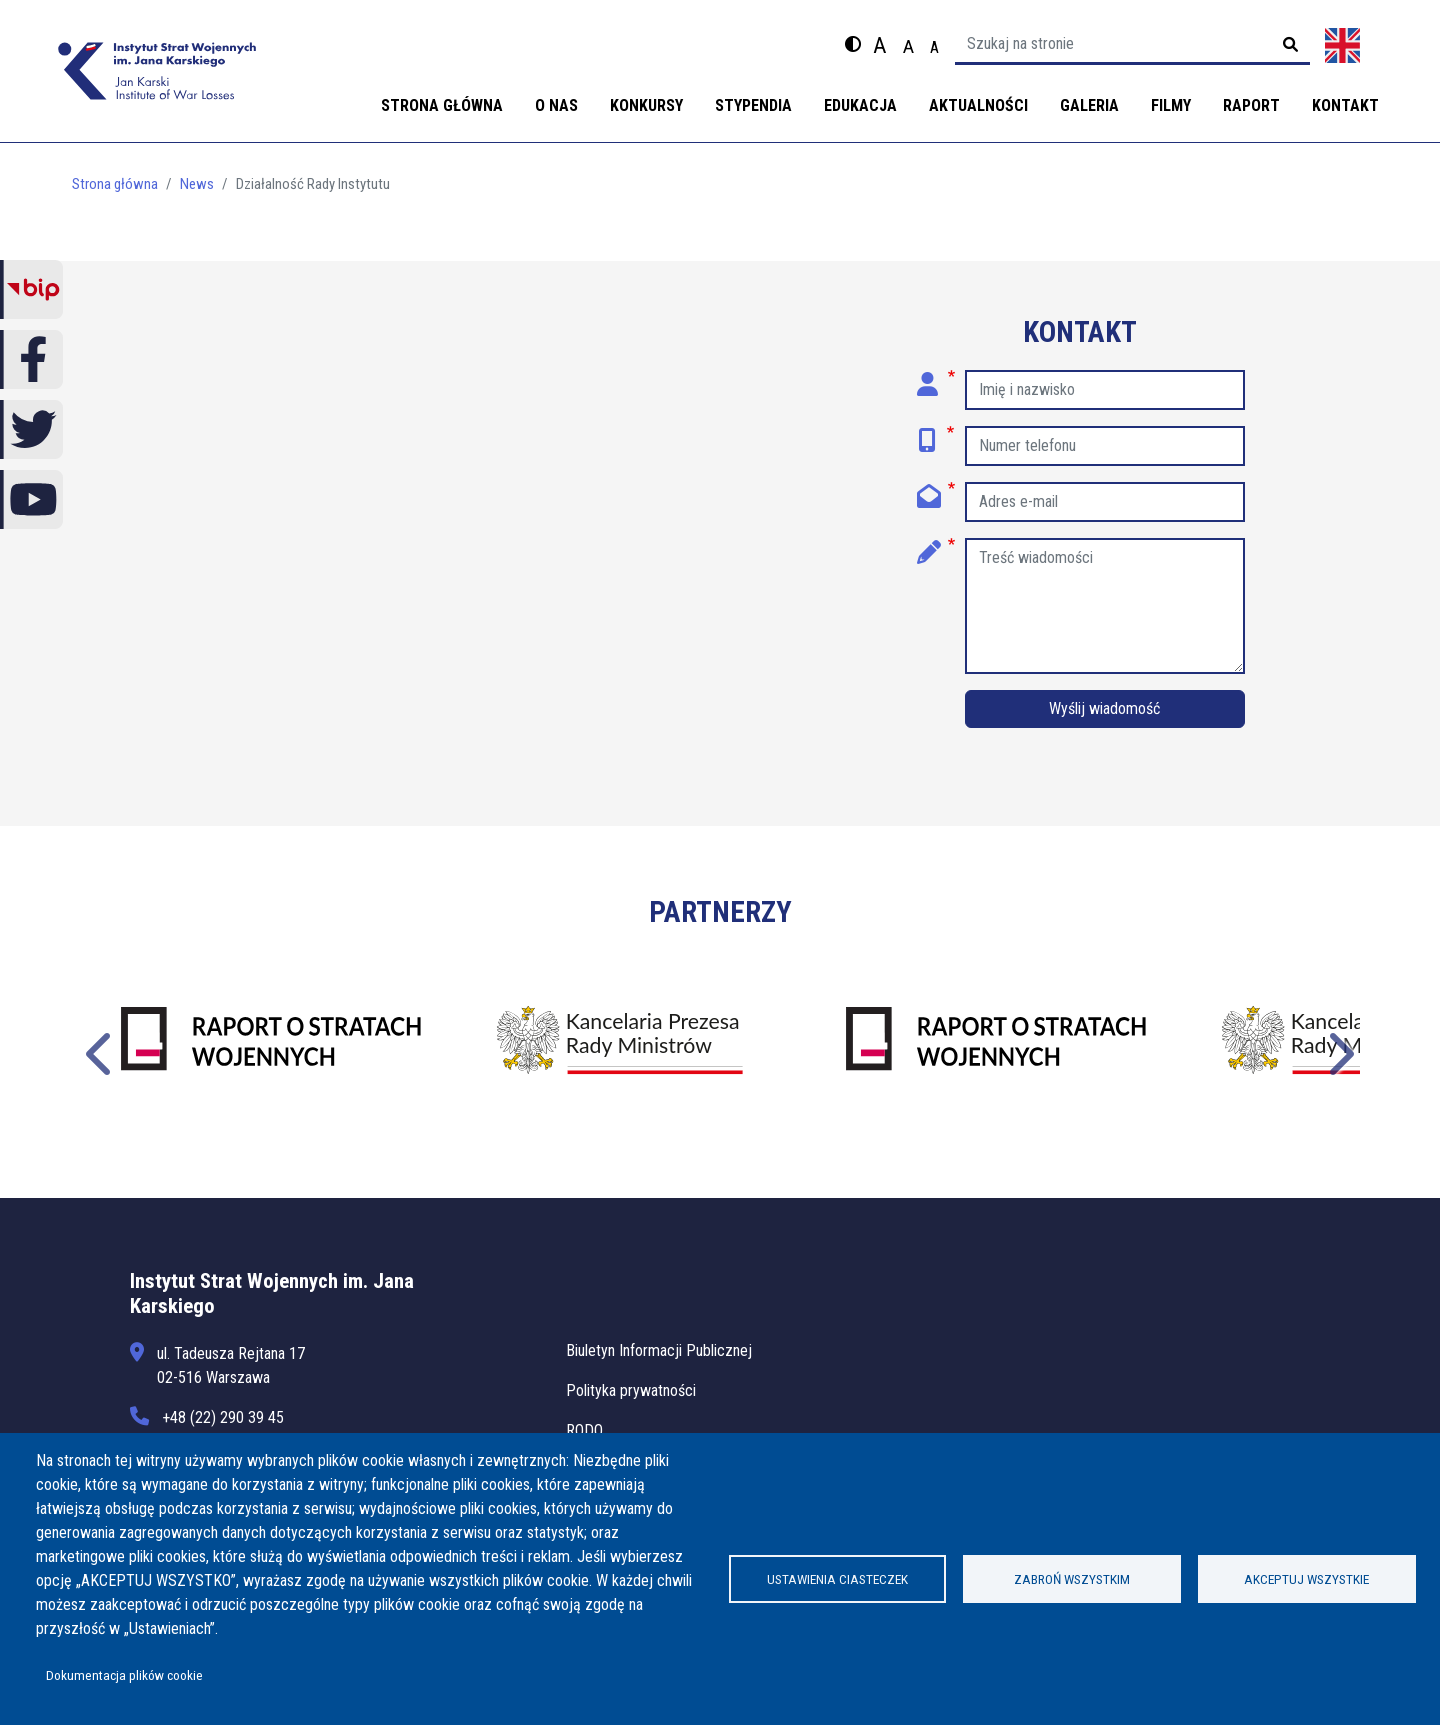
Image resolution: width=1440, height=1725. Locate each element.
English (1342, 45)
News (197, 184)
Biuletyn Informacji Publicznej (659, 1350)
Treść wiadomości (936, 545)
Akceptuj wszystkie (1306, 1579)
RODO (584, 1430)
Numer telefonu (936, 433)
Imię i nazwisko (936, 377)
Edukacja (860, 105)
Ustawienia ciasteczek (837, 1579)
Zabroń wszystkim (1072, 1579)
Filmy (1171, 105)
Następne (1339, 1051)
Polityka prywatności (631, 1390)
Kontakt (1345, 105)
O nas (556, 105)
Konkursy (646, 105)
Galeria (1089, 105)
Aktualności (978, 105)
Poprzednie (101, 1051)
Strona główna (442, 105)
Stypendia (753, 105)
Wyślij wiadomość (1104, 708)
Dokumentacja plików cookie (124, 1675)
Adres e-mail (936, 489)
